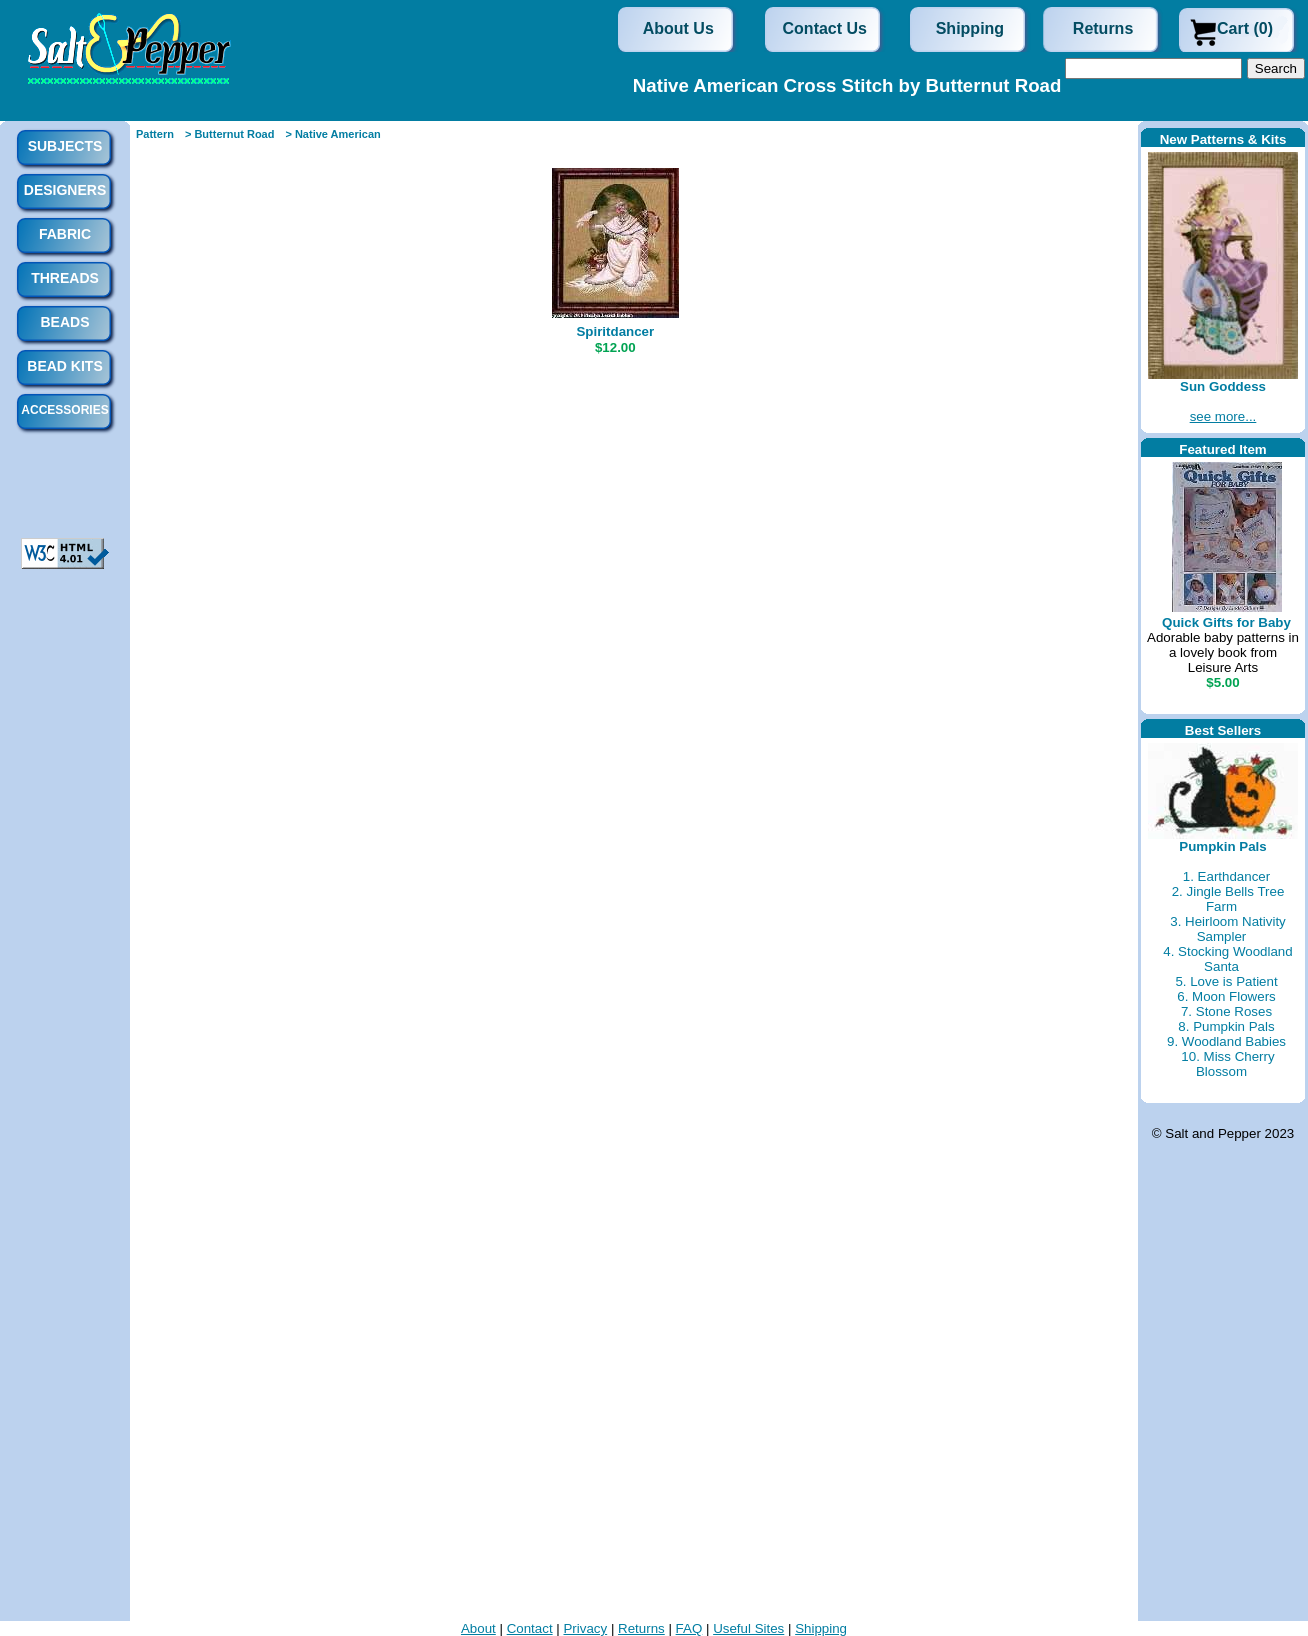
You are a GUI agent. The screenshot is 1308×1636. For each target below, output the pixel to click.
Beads (64, 322)
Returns (1103, 28)
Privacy (585, 1628)
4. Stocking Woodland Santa (1227, 959)
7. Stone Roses (1226, 1011)
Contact (530, 1628)
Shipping (970, 28)
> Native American (332, 134)
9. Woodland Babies (1226, 1041)
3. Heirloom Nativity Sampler (1228, 929)
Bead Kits (64, 366)
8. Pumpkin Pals (1226, 1026)
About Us (678, 28)
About (478, 1628)
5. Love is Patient (1226, 981)
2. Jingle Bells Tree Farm (1228, 899)
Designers (65, 190)
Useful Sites (748, 1628)
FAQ (689, 1628)
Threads (65, 278)
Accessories (64, 410)
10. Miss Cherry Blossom (1227, 1064)
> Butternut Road (230, 134)
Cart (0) (1245, 28)
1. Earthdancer (1226, 876)
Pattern (155, 134)
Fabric (65, 234)
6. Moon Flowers (1226, 996)
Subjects (65, 146)
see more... (1223, 416)
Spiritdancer (615, 331)
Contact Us (825, 28)
